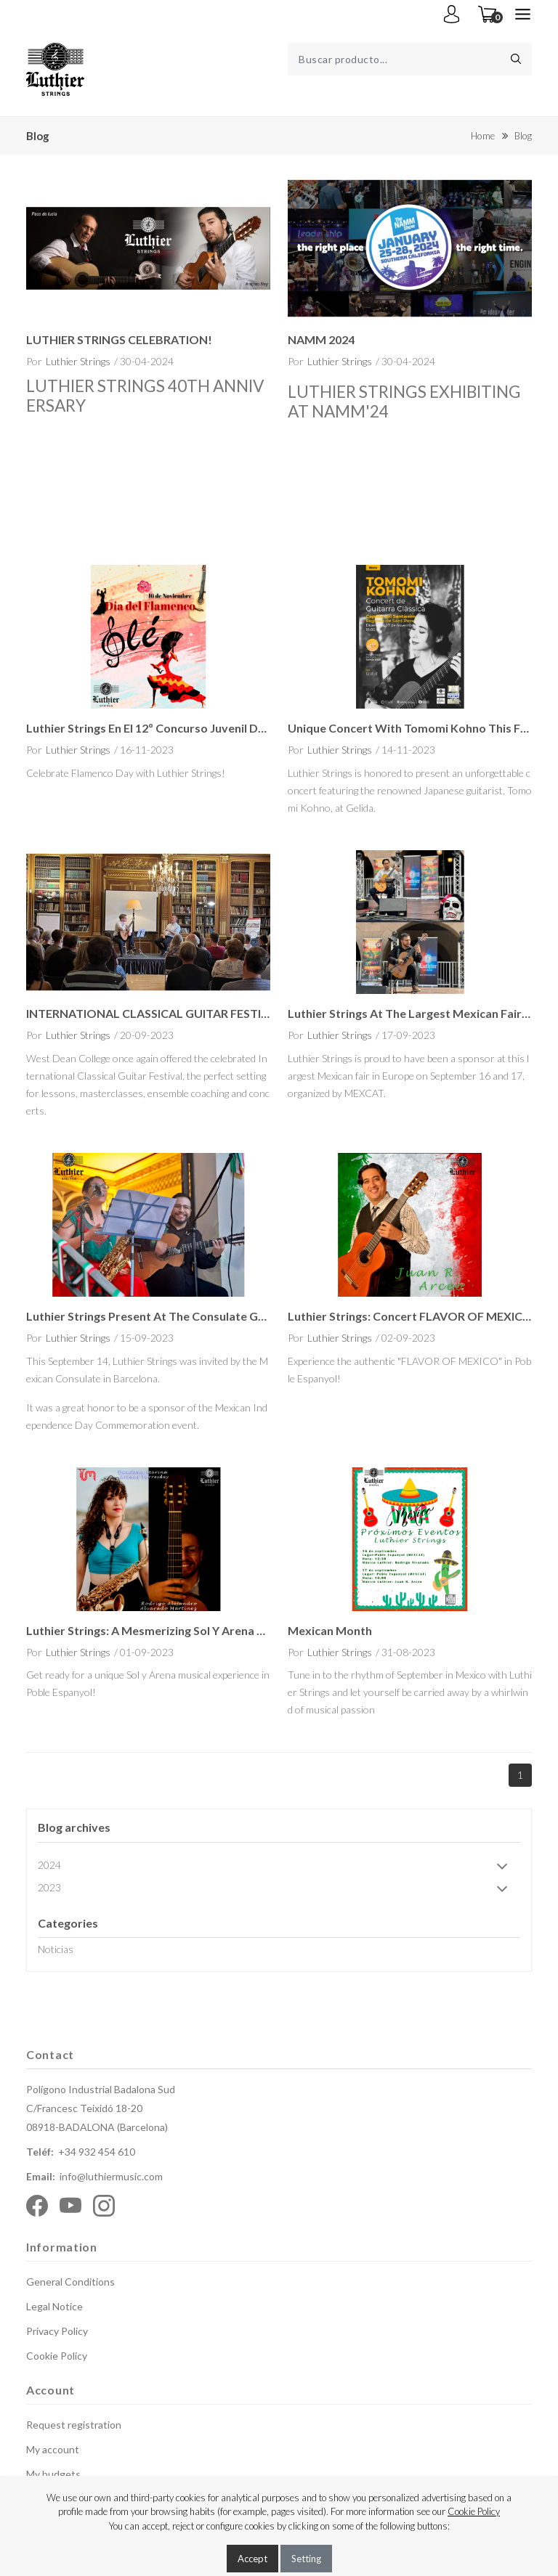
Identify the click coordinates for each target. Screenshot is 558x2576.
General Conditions (70, 2281)
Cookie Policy (56, 2355)
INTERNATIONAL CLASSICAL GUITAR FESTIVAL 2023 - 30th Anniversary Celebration (148, 1013)
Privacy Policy (57, 2331)
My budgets (53, 2474)
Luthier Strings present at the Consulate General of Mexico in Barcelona (148, 1316)
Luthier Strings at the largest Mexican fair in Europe (410, 1013)
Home (483, 136)
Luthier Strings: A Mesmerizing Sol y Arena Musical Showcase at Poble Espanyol (148, 1630)
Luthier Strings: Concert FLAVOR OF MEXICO (410, 1316)
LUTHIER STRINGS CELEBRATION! (119, 339)
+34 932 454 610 (96, 2151)
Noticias (55, 1949)
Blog (523, 136)
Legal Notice (54, 2306)
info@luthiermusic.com (111, 2176)
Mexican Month (330, 1630)
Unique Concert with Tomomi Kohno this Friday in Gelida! (410, 728)
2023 (277, 1889)
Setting (306, 2558)
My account (52, 2449)
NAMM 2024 (321, 339)
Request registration (73, 2424)
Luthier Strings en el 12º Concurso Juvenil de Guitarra (148, 728)
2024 (277, 1866)
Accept (252, 2558)
